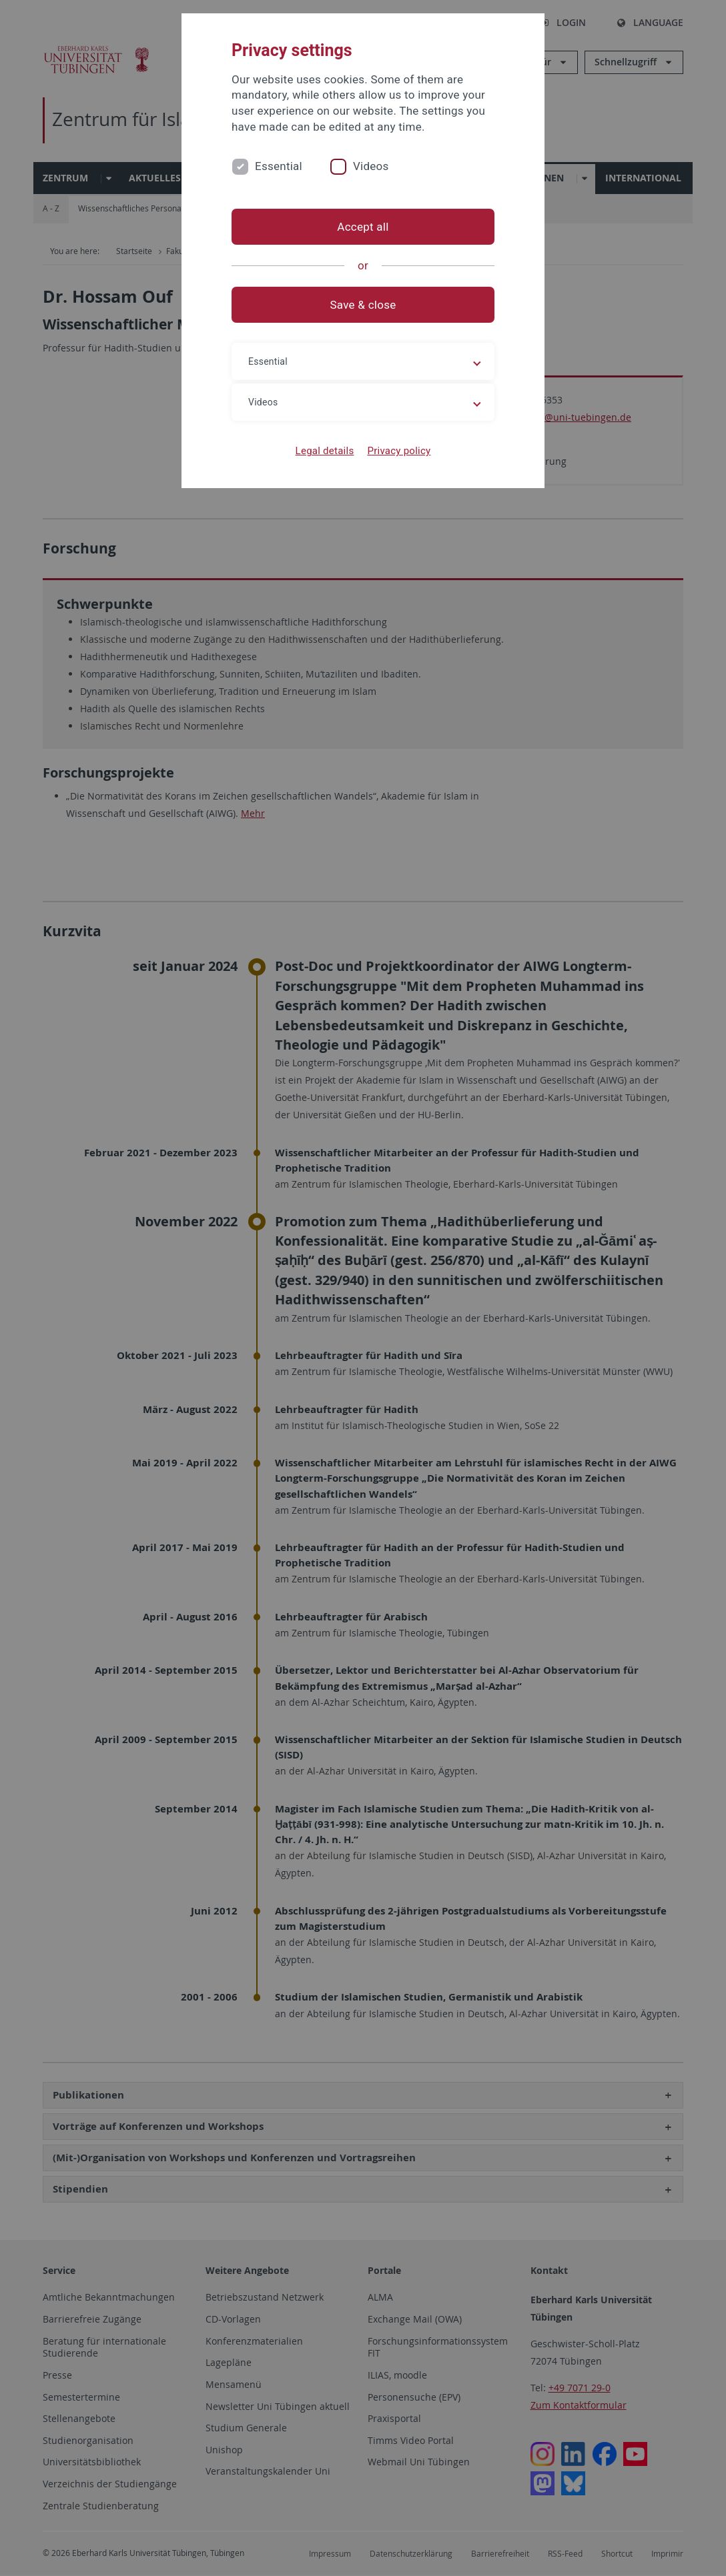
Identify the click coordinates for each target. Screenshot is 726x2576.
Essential (278, 166)
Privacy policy (398, 451)
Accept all (362, 226)
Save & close (363, 304)
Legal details (325, 451)
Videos (371, 166)
